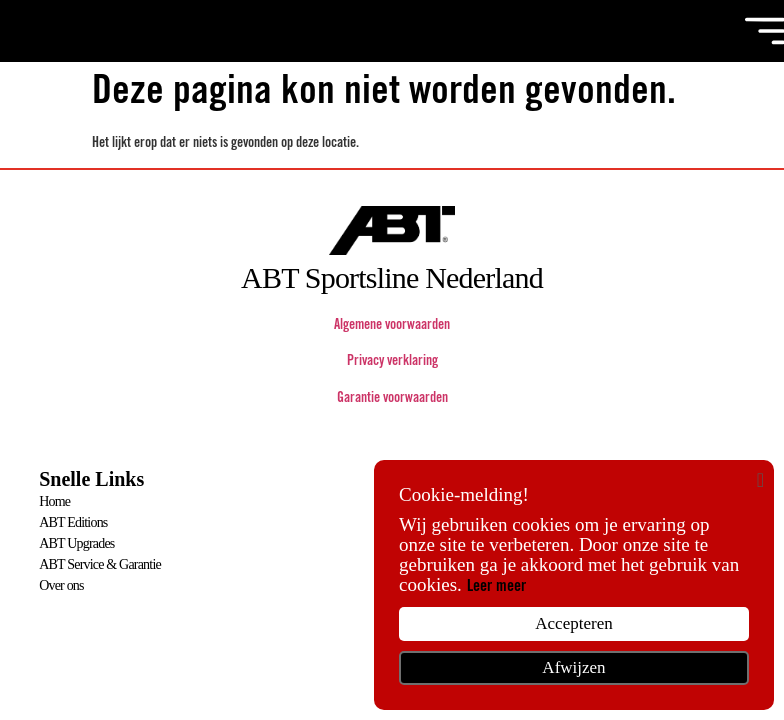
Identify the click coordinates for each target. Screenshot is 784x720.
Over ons (61, 585)
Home (54, 501)
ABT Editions (73, 522)
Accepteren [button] (573, 623)
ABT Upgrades (76, 543)
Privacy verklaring (392, 362)
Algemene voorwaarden (392, 326)
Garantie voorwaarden (392, 399)
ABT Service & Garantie (100, 564)
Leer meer (496, 587)
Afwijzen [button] (573, 667)
